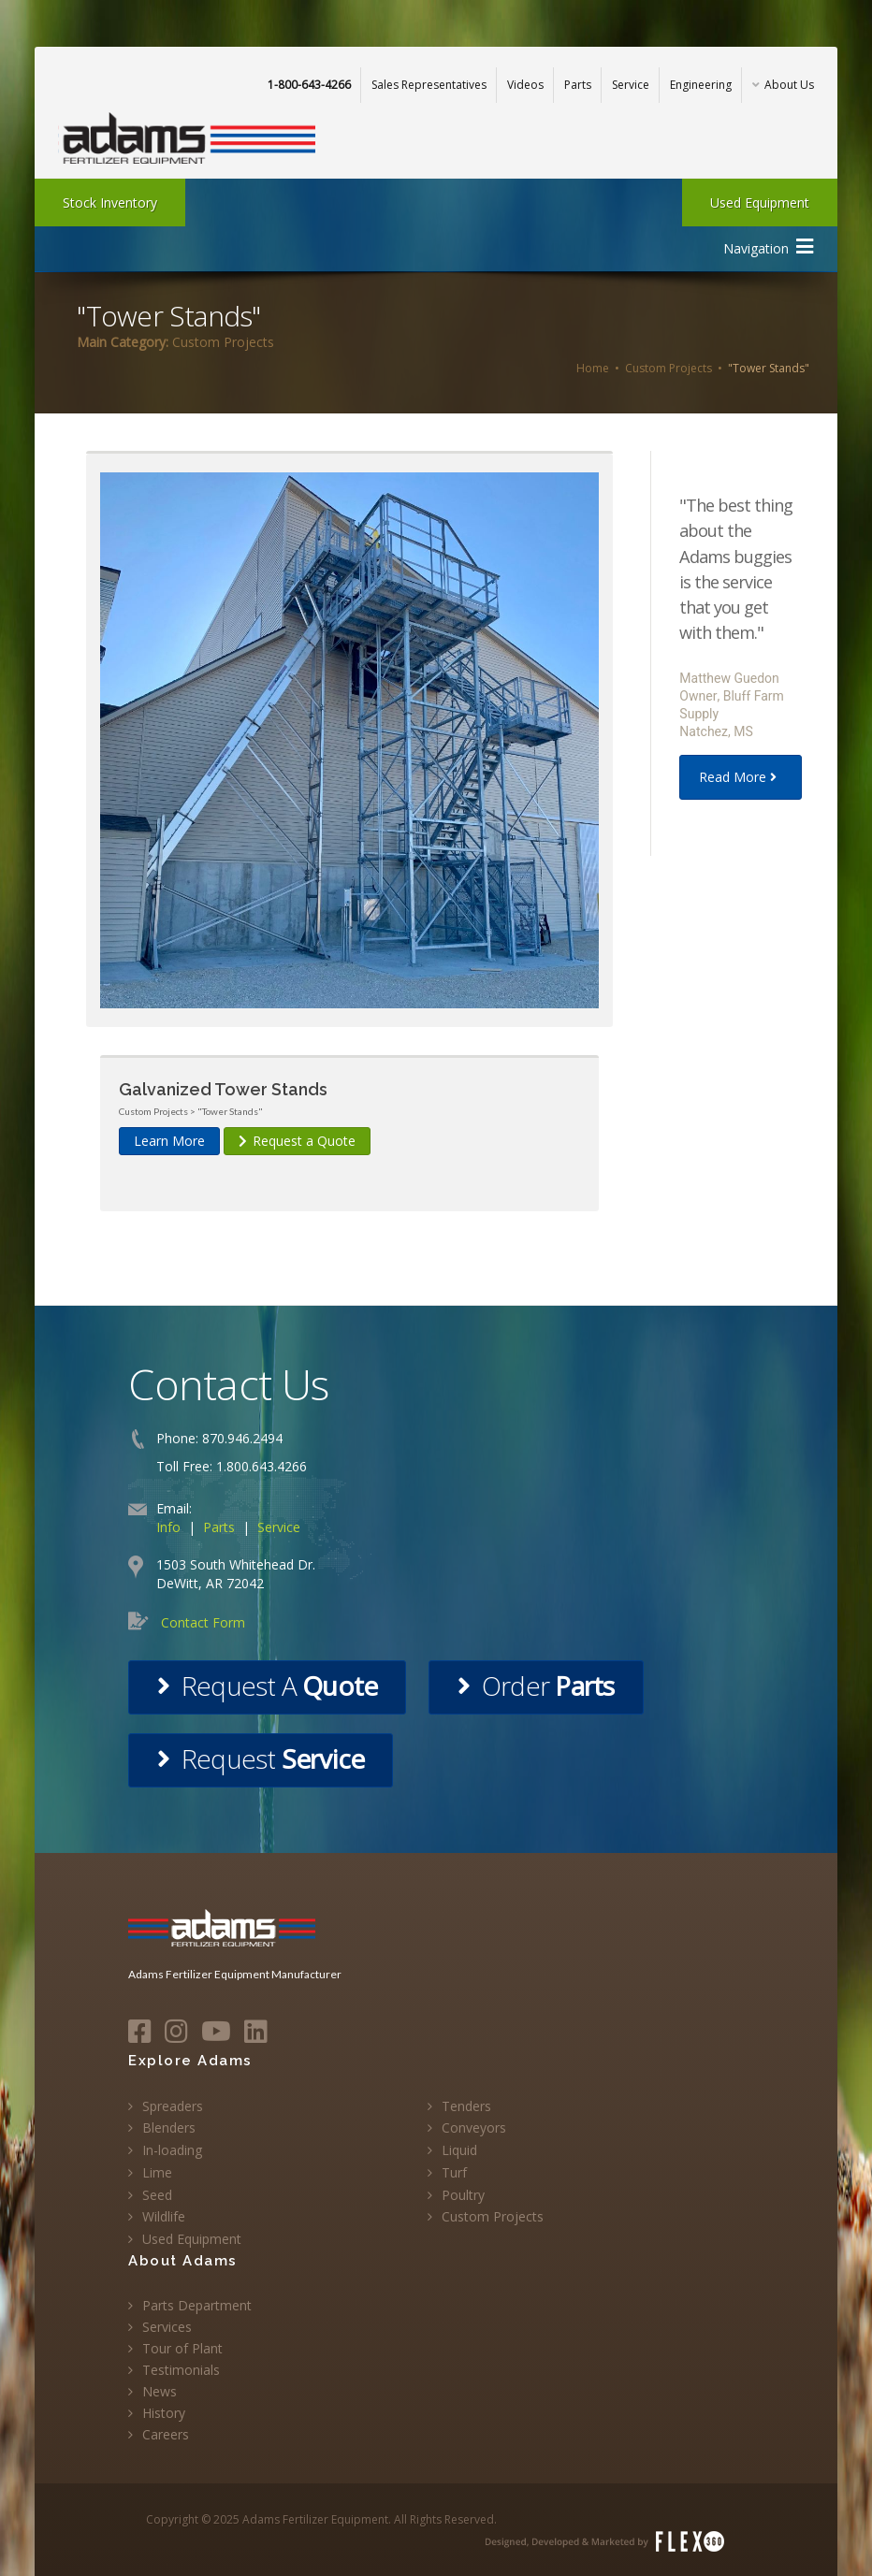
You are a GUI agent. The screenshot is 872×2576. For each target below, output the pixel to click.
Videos (525, 85)
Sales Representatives (429, 85)
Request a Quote (297, 1141)
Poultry (463, 2195)
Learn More (169, 1141)
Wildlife (163, 2216)
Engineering (701, 85)
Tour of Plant (182, 2348)
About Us (783, 85)
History (163, 2413)
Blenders (169, 2127)
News (159, 2391)
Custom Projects (668, 368)
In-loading (172, 2150)
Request (260, 1758)
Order (536, 1685)
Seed (157, 2195)
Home (592, 368)
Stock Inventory (110, 202)
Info (168, 1527)
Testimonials (181, 2370)
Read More (740, 777)
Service (630, 85)
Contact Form (203, 1622)
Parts (577, 85)
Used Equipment (759, 202)
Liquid (459, 2150)
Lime (157, 2172)
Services (167, 2327)
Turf (454, 2172)
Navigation (768, 247)
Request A (267, 1685)
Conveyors (474, 2127)
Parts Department (197, 2305)
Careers (165, 2434)
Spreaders (172, 2106)
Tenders (466, 2106)
